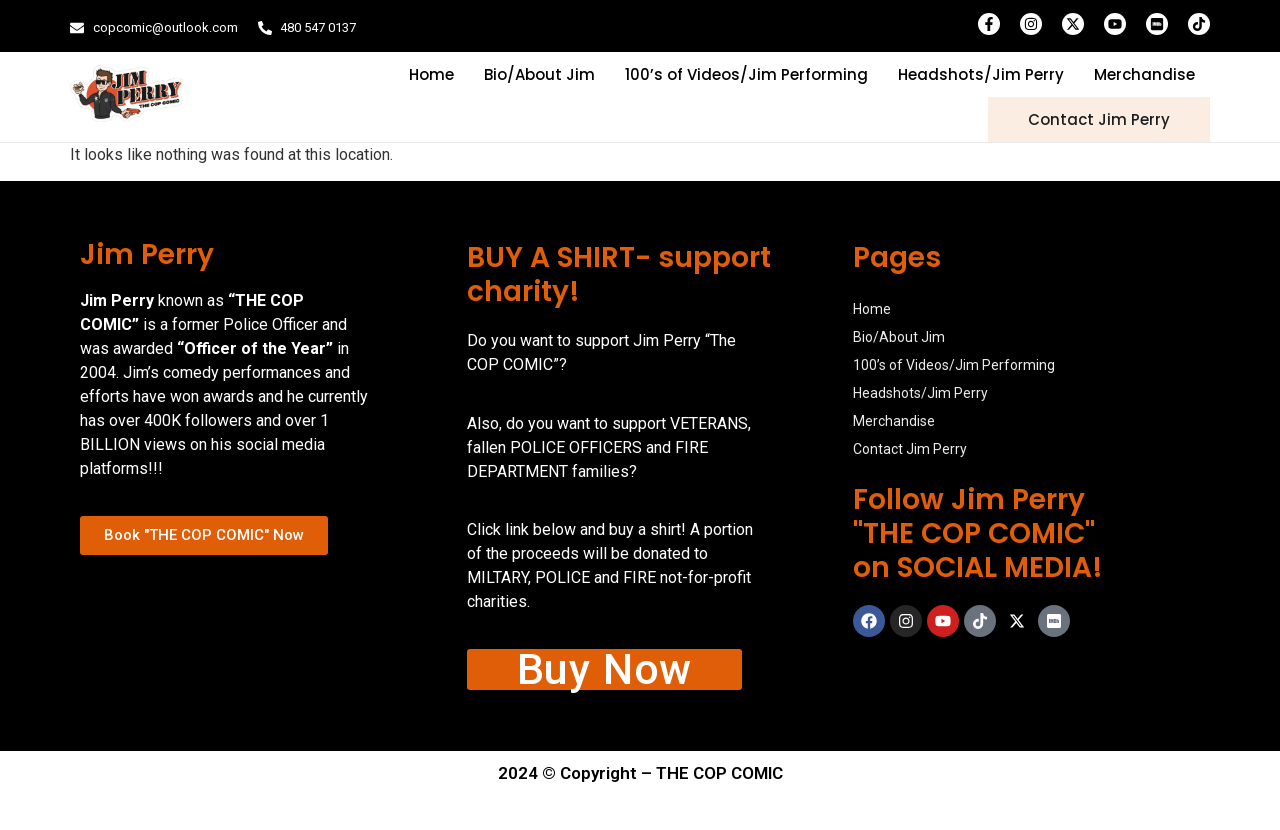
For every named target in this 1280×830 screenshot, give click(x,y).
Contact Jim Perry (1099, 119)
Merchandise (1144, 74)
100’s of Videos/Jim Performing (746, 74)
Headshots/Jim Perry (981, 74)
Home (431, 74)
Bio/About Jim (539, 74)
